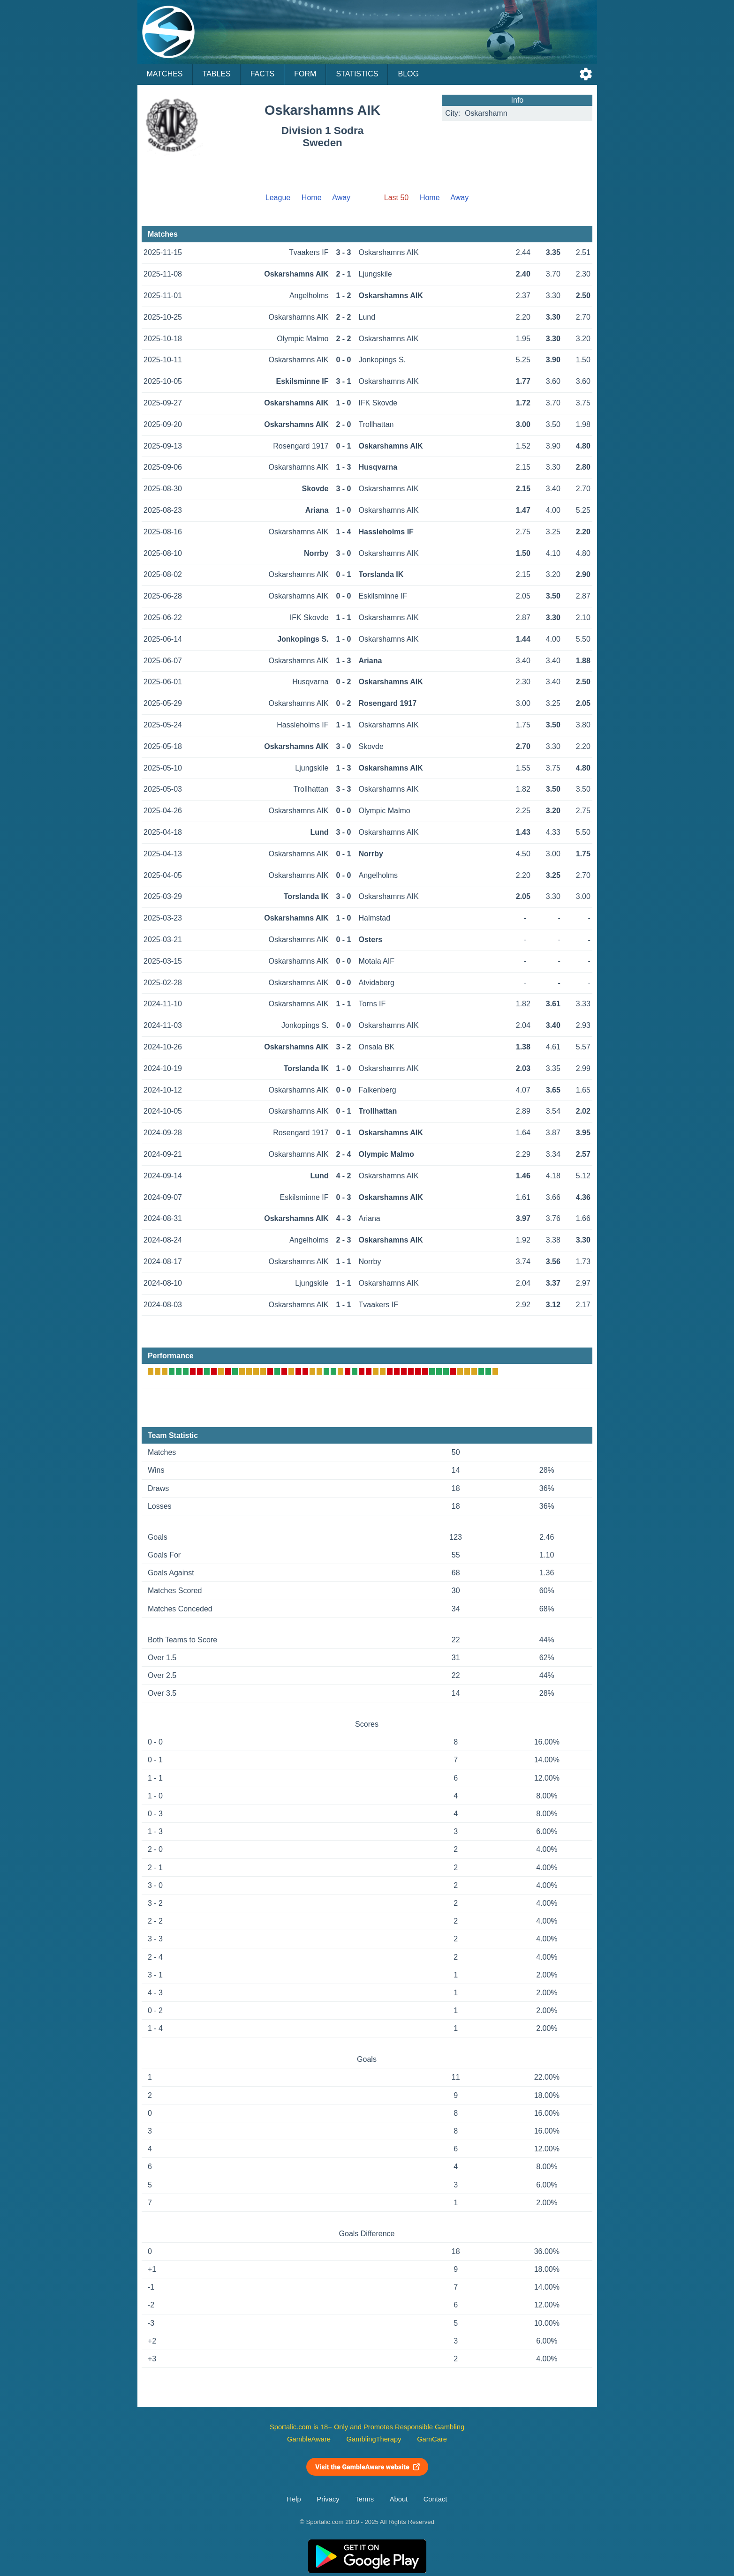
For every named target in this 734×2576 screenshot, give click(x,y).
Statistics (357, 74)
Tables (217, 74)
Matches (165, 74)
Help (294, 2499)
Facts (262, 74)
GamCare (432, 2439)
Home (312, 198)
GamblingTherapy (374, 2439)
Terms (364, 2499)
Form (305, 74)
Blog (408, 74)
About (399, 2499)
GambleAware (309, 2439)
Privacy (328, 2499)
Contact (435, 2499)
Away (341, 198)
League (277, 198)
